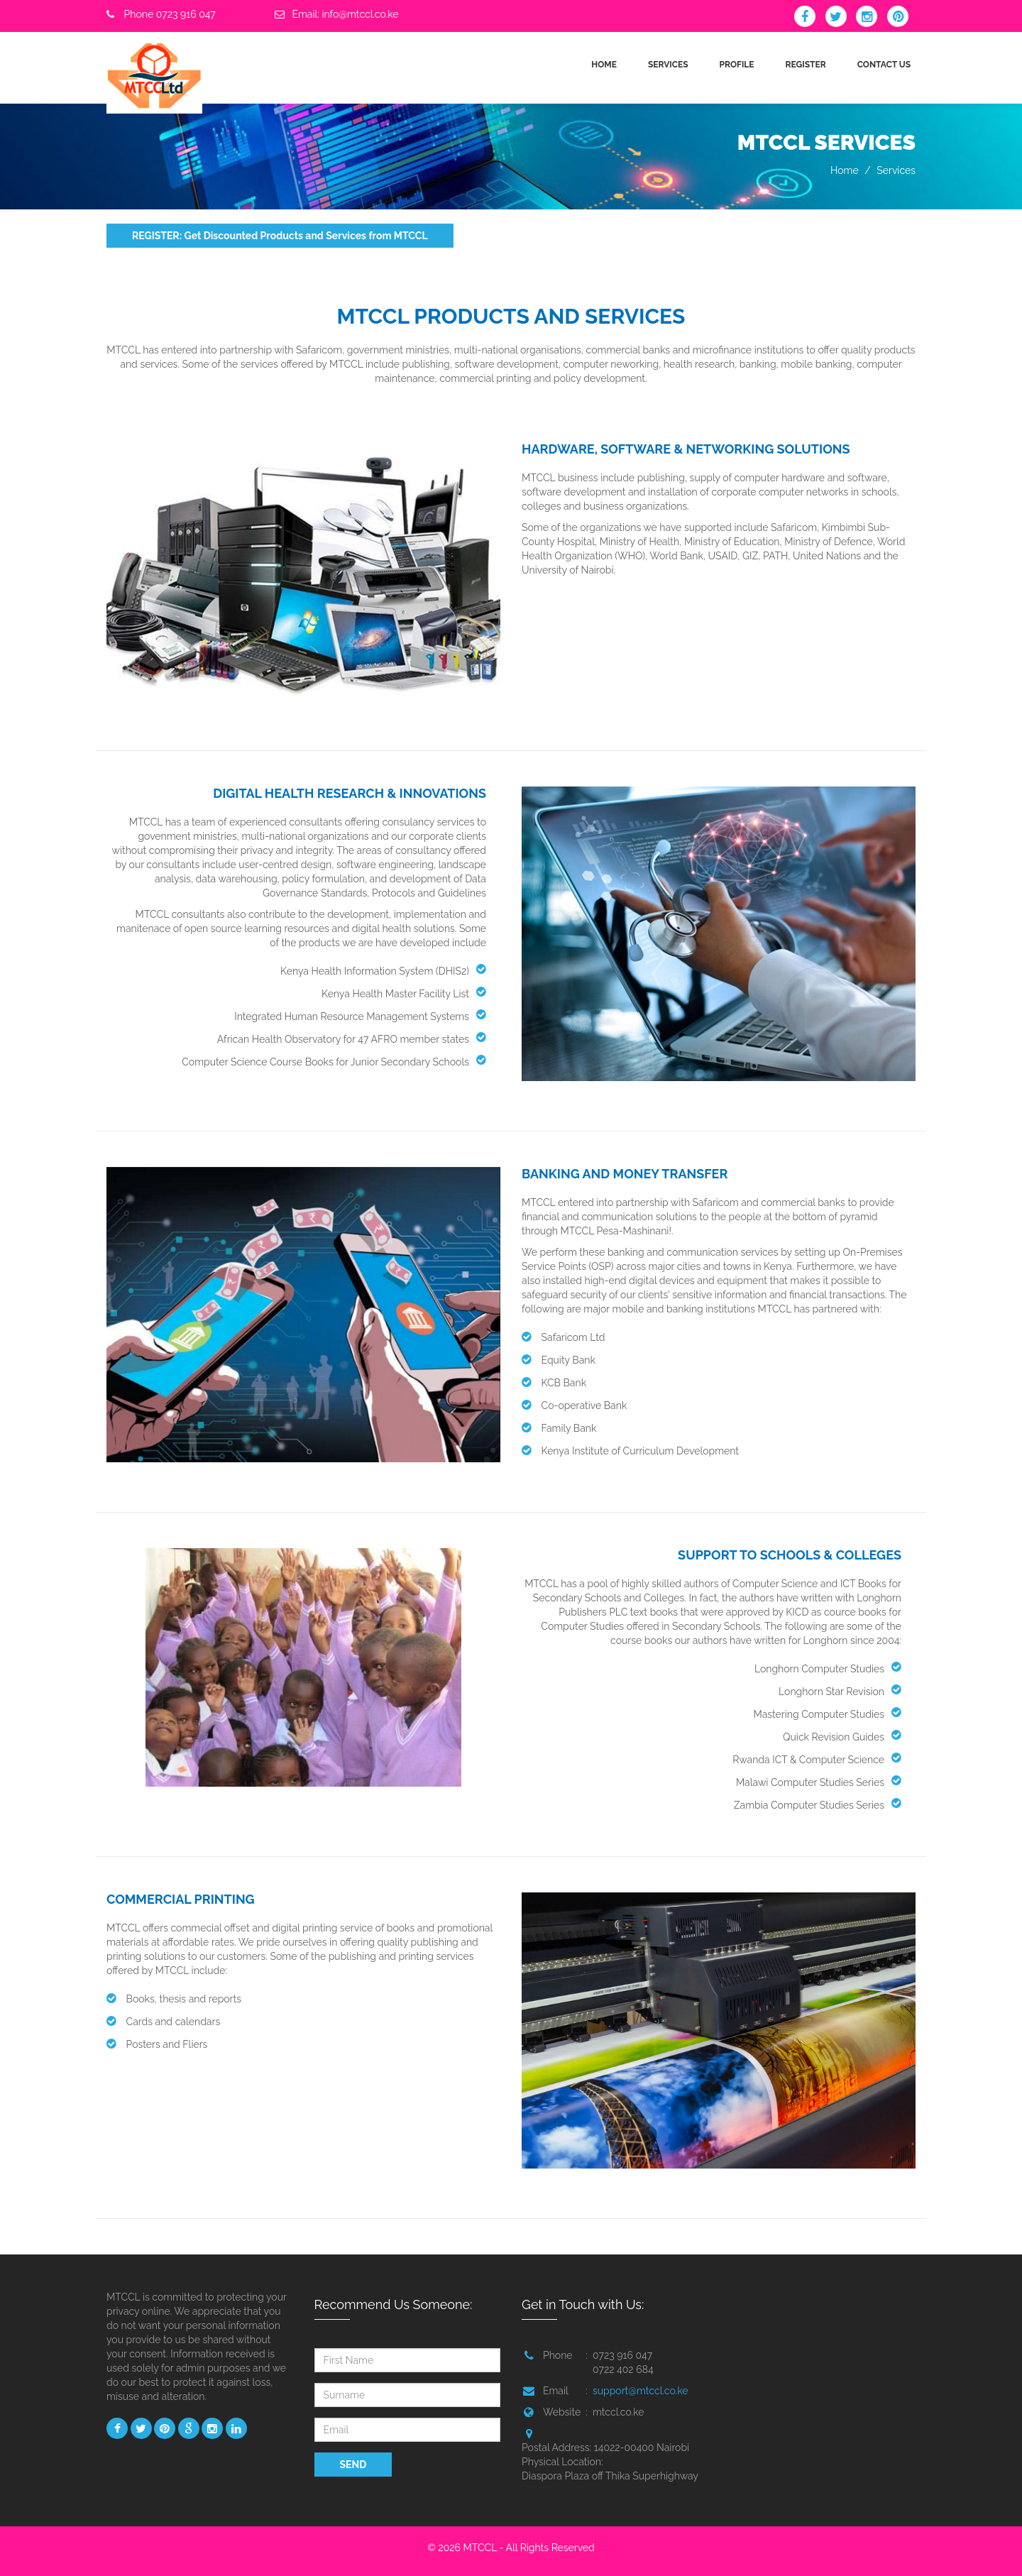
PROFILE (737, 65)
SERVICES (668, 65)
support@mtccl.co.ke (640, 2390)
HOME (604, 65)
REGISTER (806, 65)
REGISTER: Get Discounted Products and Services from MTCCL (280, 235)
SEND (353, 2464)
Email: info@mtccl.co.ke (345, 14)
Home (844, 170)
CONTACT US (884, 65)
